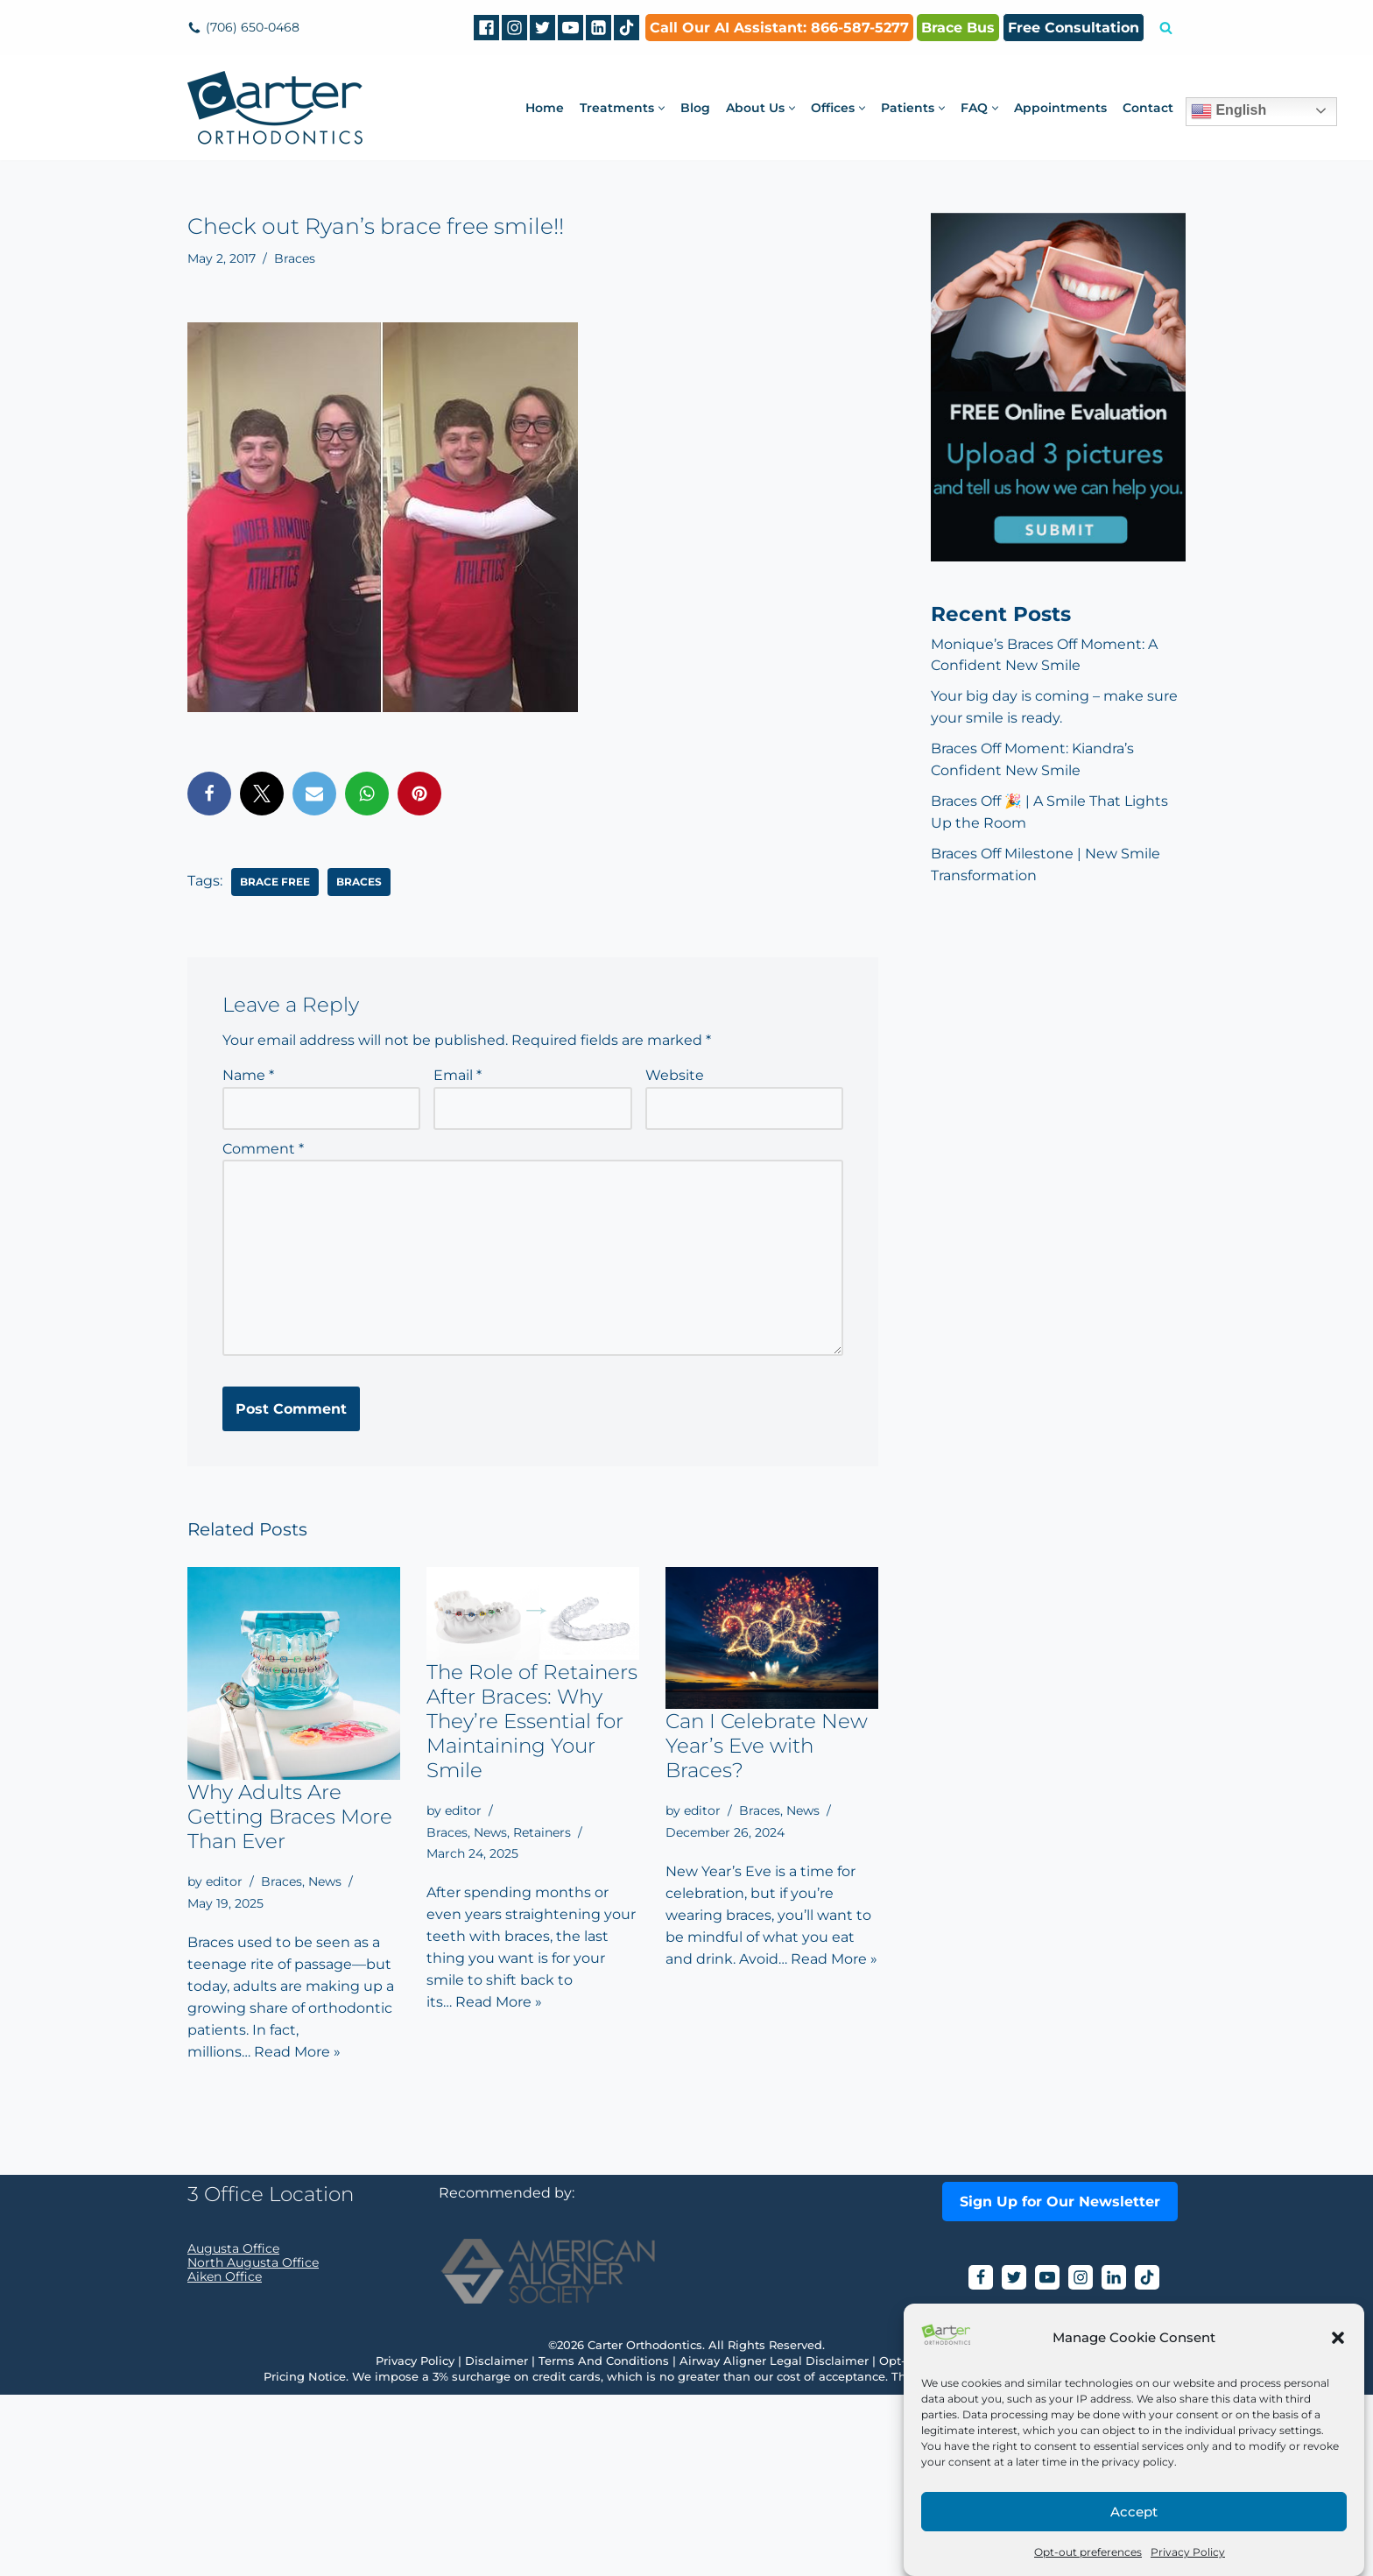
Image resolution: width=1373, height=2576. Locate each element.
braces (359, 880)
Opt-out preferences (1088, 2551)
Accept (1134, 2511)
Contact (1148, 108)
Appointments (1060, 108)
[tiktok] (626, 27)
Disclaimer (496, 2542)
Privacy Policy (1188, 2551)
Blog (695, 108)
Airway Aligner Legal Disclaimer (774, 2542)
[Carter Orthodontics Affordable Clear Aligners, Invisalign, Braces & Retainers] (275, 108)
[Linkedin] (598, 27)
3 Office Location (270, 2375)
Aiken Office (224, 2458)
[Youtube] (570, 27)
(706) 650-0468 (252, 27)
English (1228, 111)
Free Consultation (1073, 27)
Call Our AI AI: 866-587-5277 (779, 27)
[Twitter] (542, 27)
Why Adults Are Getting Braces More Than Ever (289, 1817)
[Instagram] (514, 27)
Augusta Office (233, 2430)
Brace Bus (958, 27)
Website (674, 1075)
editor (224, 1882)
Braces (294, 258)
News (324, 1882)
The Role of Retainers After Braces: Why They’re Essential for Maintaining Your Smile (531, 1721)
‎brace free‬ (275, 880)
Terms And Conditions (604, 2542)
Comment (263, 1148)
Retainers (542, 1832)
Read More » (297, 2053)
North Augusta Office (253, 2444)
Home (544, 108)
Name (248, 1075)
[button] (1338, 2338)
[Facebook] (486, 27)
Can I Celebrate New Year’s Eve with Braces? (766, 1746)
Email (457, 1075)
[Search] (1165, 27)
